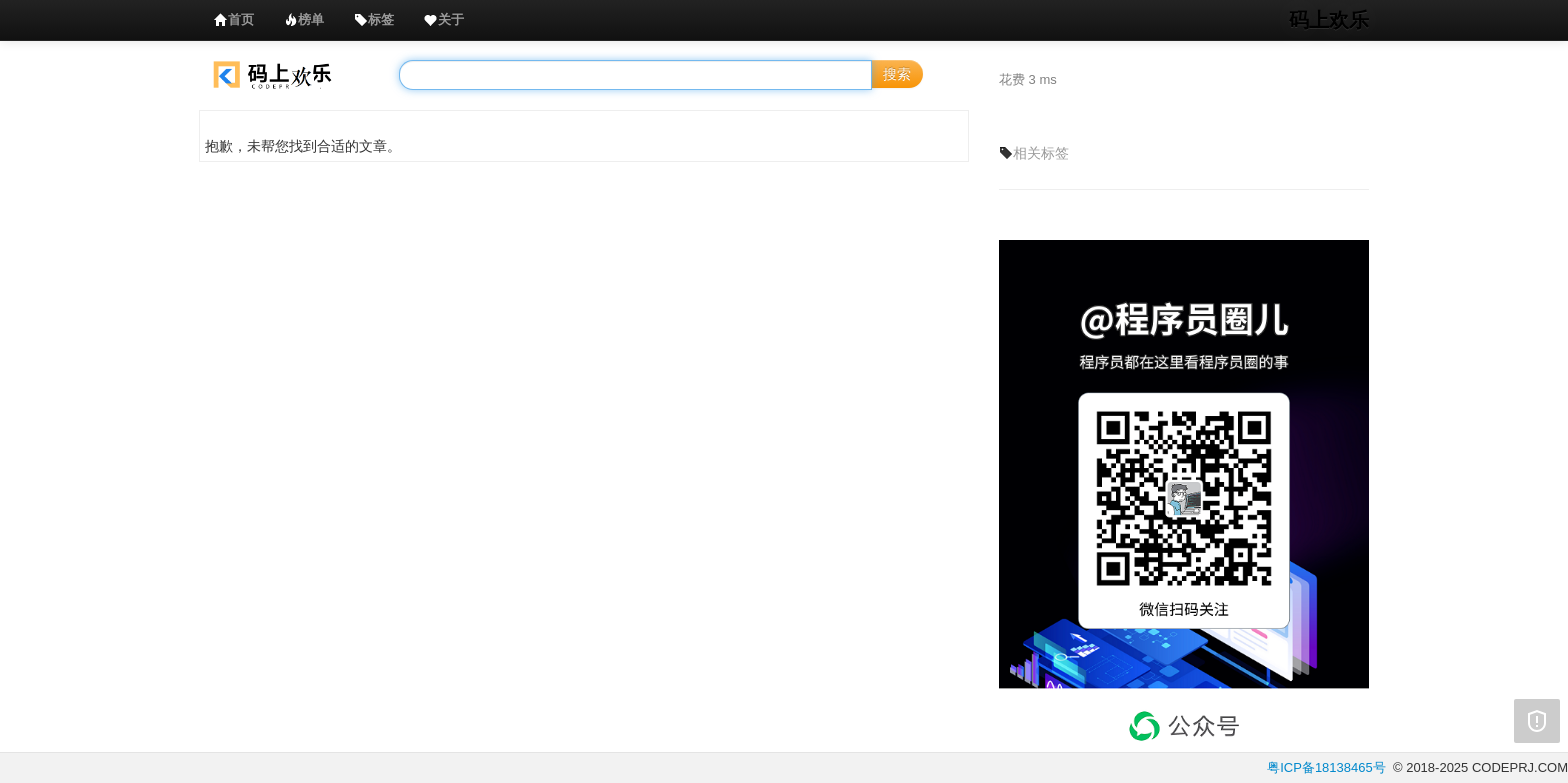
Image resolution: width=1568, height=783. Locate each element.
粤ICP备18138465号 (1326, 767)
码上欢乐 (1329, 20)
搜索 (897, 74)
